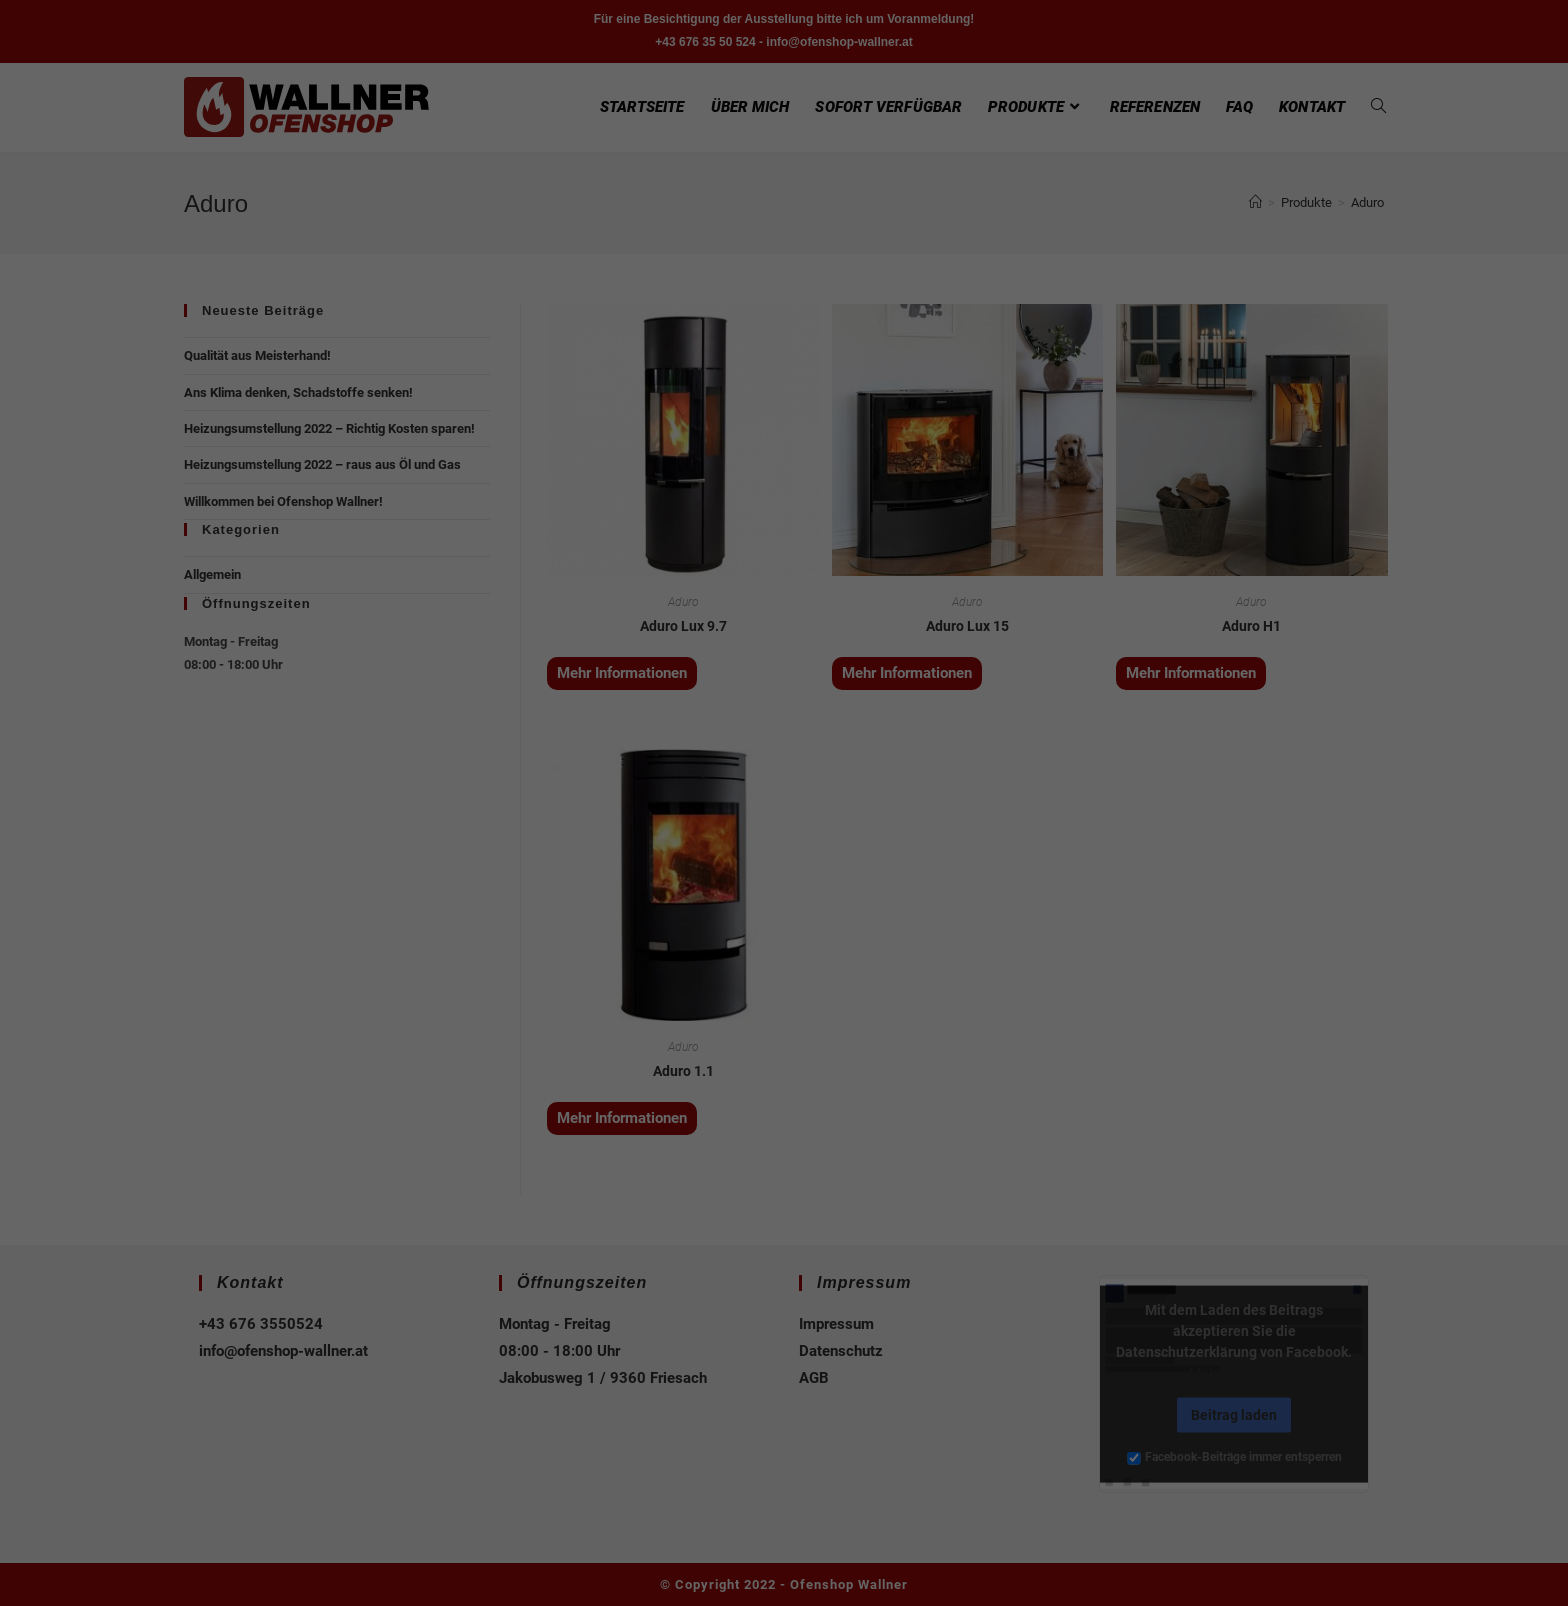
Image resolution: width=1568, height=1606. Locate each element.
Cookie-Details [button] (689, 1064)
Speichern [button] (784, 962)
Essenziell (570, 832)
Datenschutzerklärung (685, 767)
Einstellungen (568, 787)
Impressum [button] (888, 1064)
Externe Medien (967, 832)
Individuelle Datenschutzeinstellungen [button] (784, 1021)
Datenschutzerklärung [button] (793, 1064)
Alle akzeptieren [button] (784, 903)
